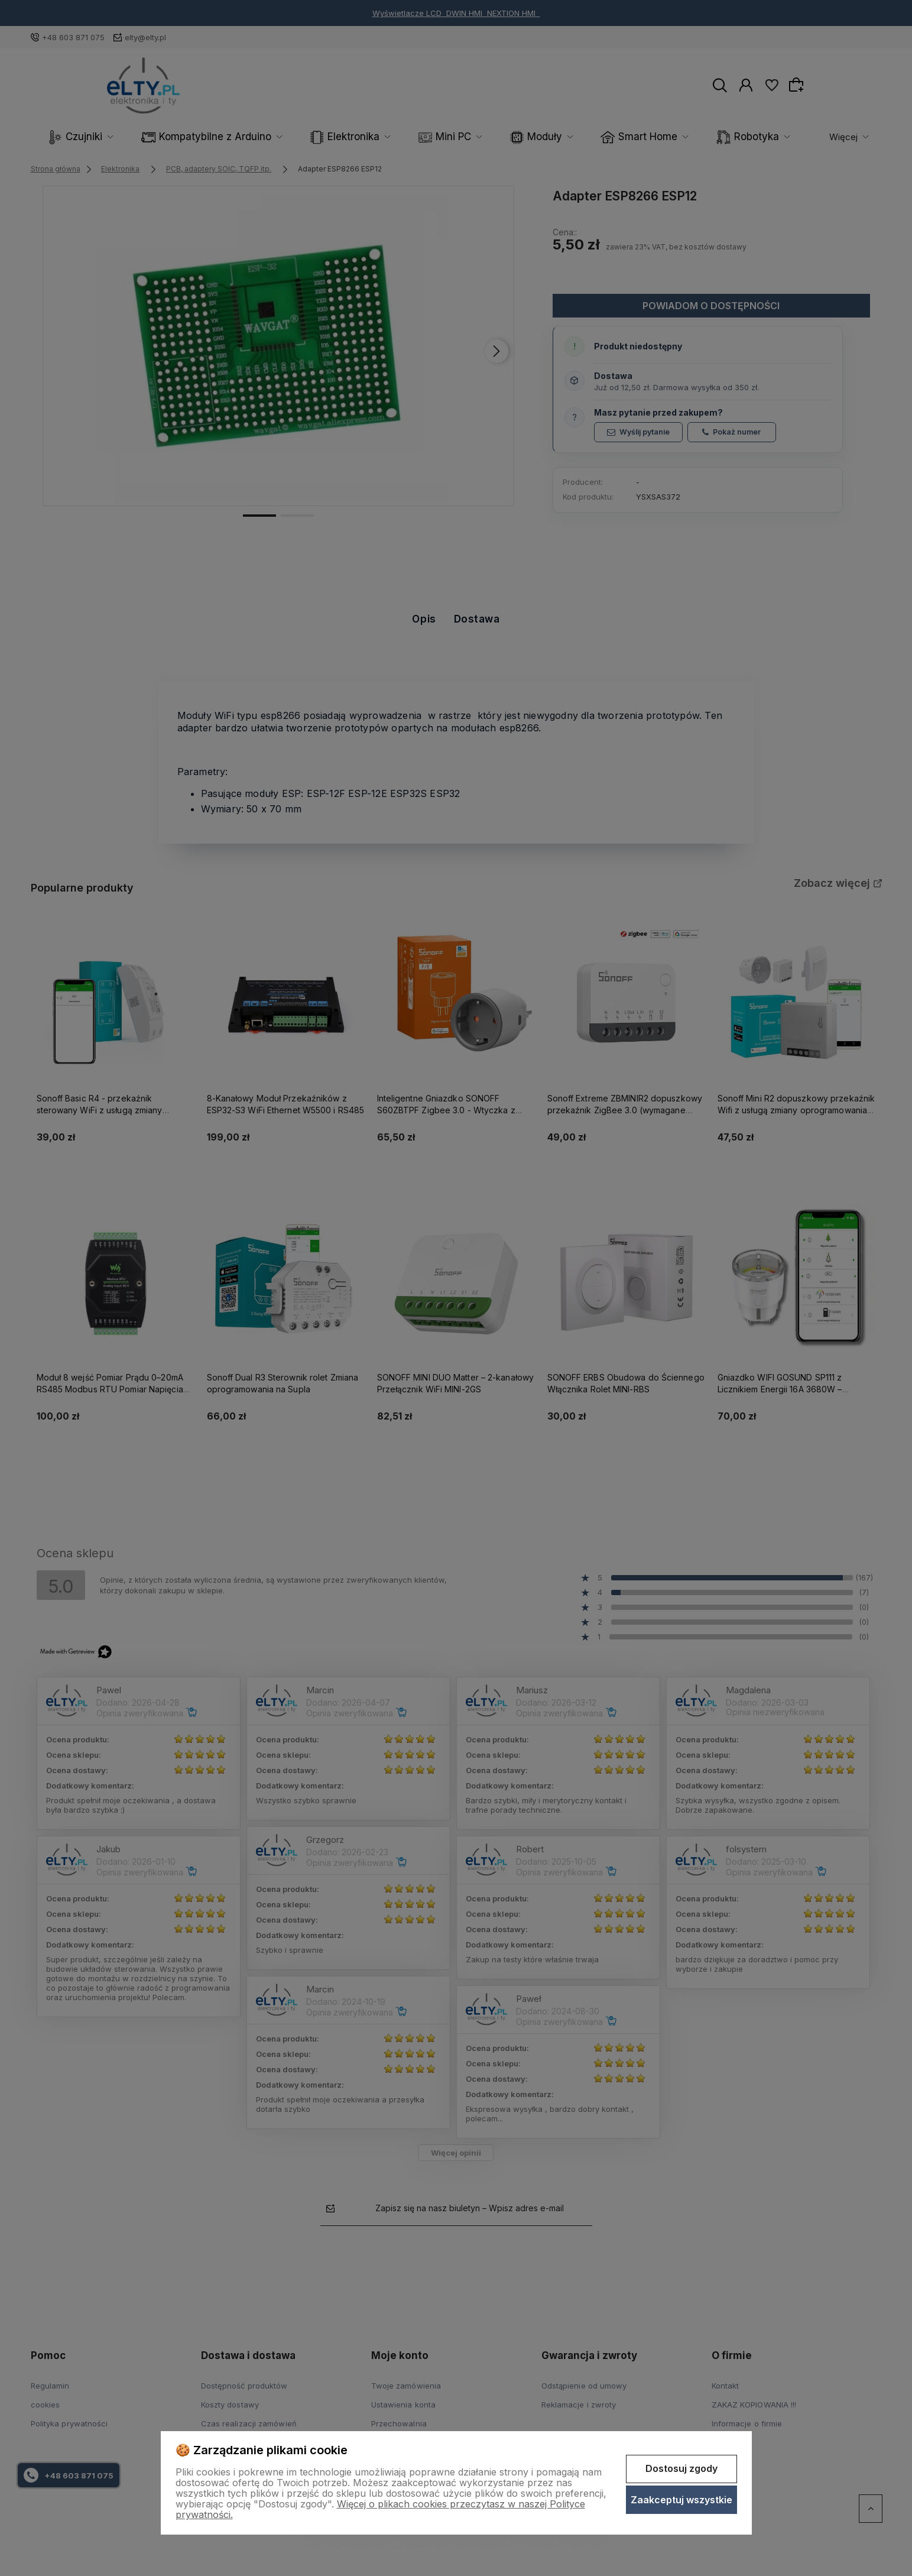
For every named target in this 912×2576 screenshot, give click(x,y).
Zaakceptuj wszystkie (681, 2500)
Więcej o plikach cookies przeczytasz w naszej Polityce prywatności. (380, 2509)
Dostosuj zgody (681, 2468)
